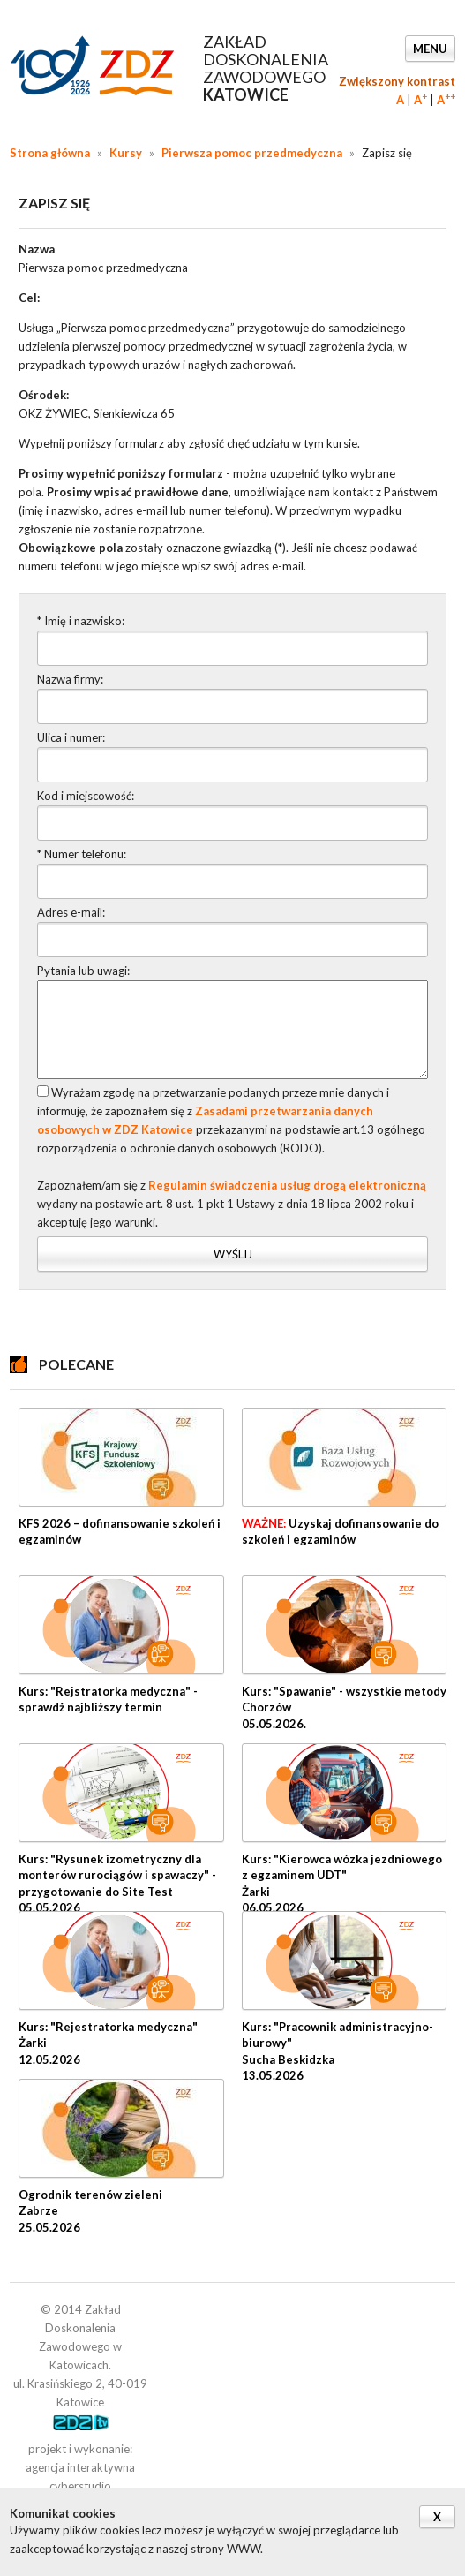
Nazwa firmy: (70, 679)
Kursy (125, 153)
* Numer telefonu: (81, 854)
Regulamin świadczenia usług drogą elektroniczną (287, 1185)
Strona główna (50, 153)
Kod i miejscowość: (85, 796)
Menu (430, 49)
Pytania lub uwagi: (83, 970)
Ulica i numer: (71, 737)
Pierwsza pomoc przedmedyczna (251, 153)
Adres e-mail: (71, 912)
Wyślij (233, 1254)
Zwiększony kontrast (397, 81)
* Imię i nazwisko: (80, 621)
